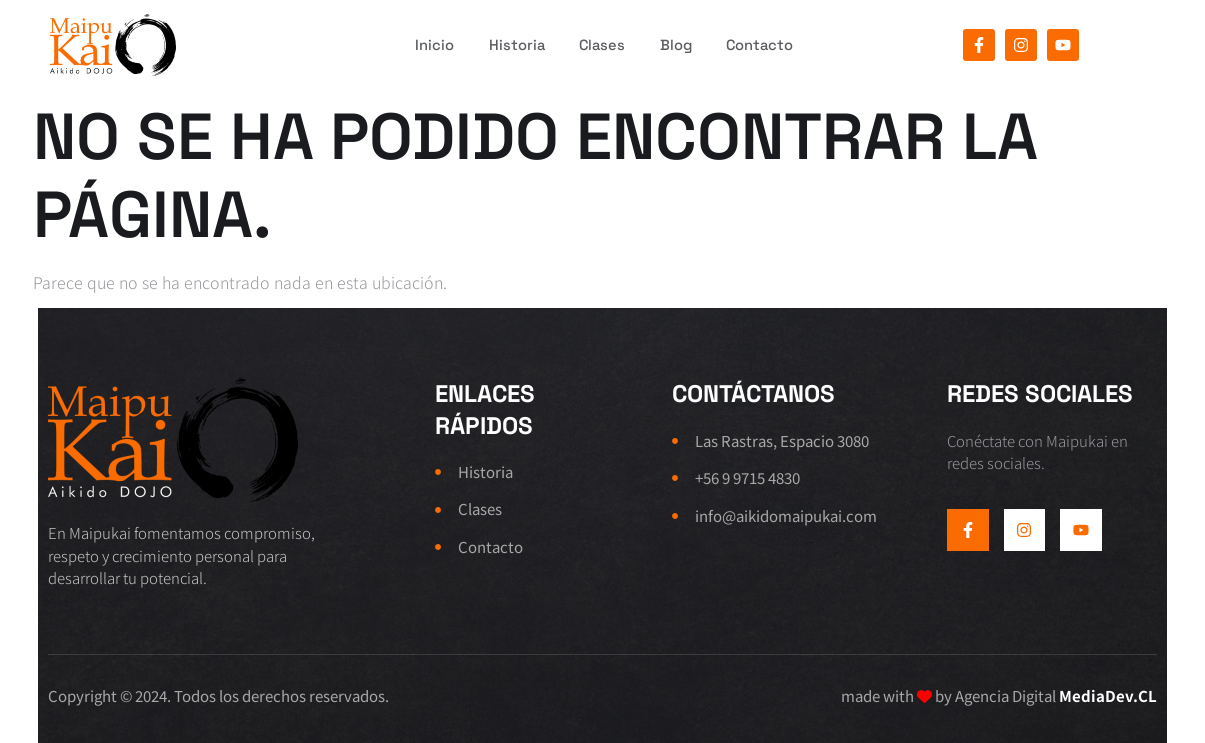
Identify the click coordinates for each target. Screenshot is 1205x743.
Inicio (416, 44)
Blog (677, 44)
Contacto (768, 44)
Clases (597, 44)
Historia (504, 44)
